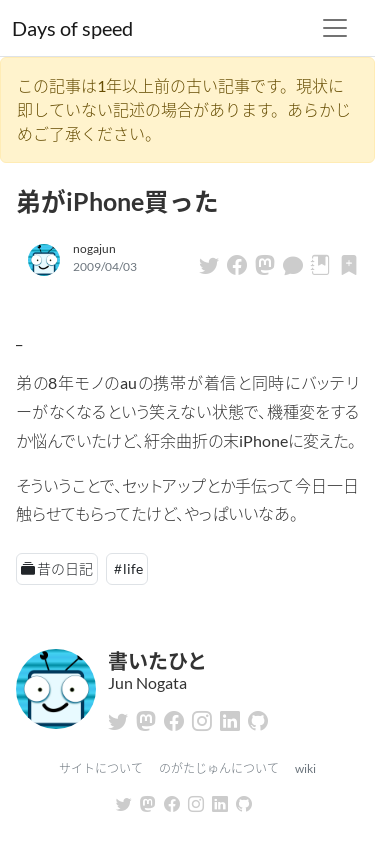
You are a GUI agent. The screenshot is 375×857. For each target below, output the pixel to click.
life (133, 568)
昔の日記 (65, 568)
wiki (305, 768)
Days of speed (72, 28)
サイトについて (101, 768)
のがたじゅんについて (219, 768)
